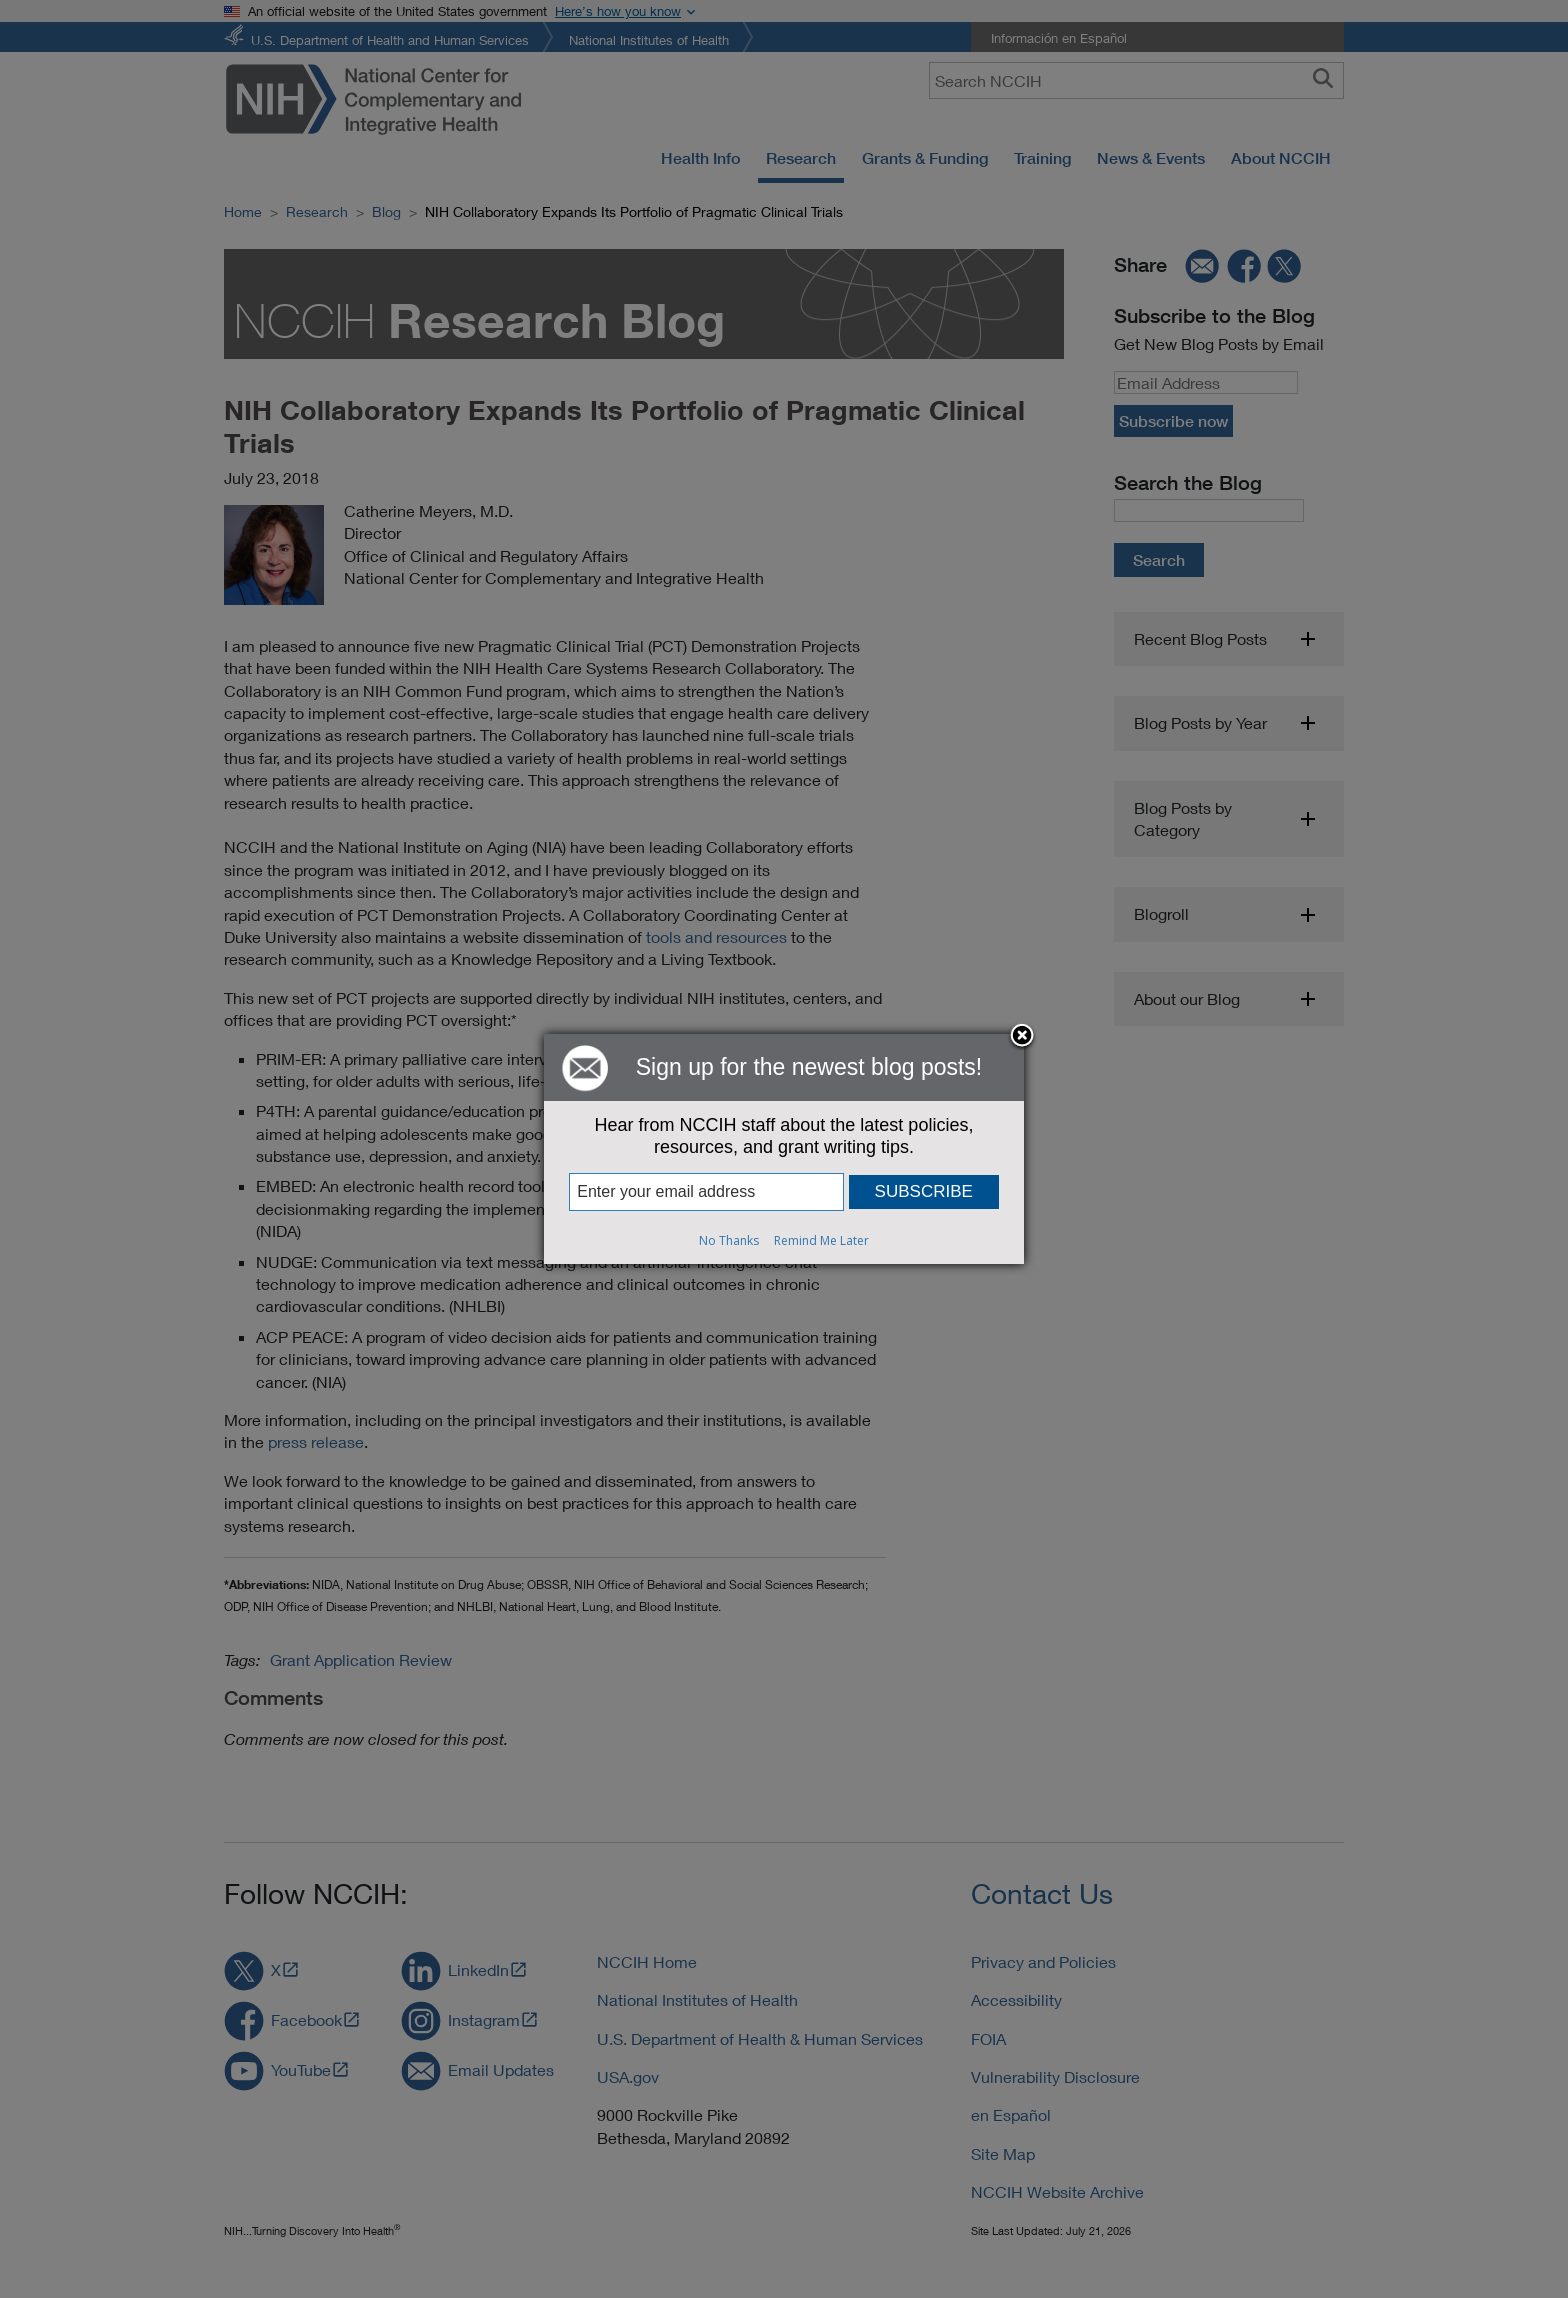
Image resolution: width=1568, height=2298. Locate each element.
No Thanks (729, 1240)
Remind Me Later (821, 1240)
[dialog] (784, 1149)
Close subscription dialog (1022, 1037)
